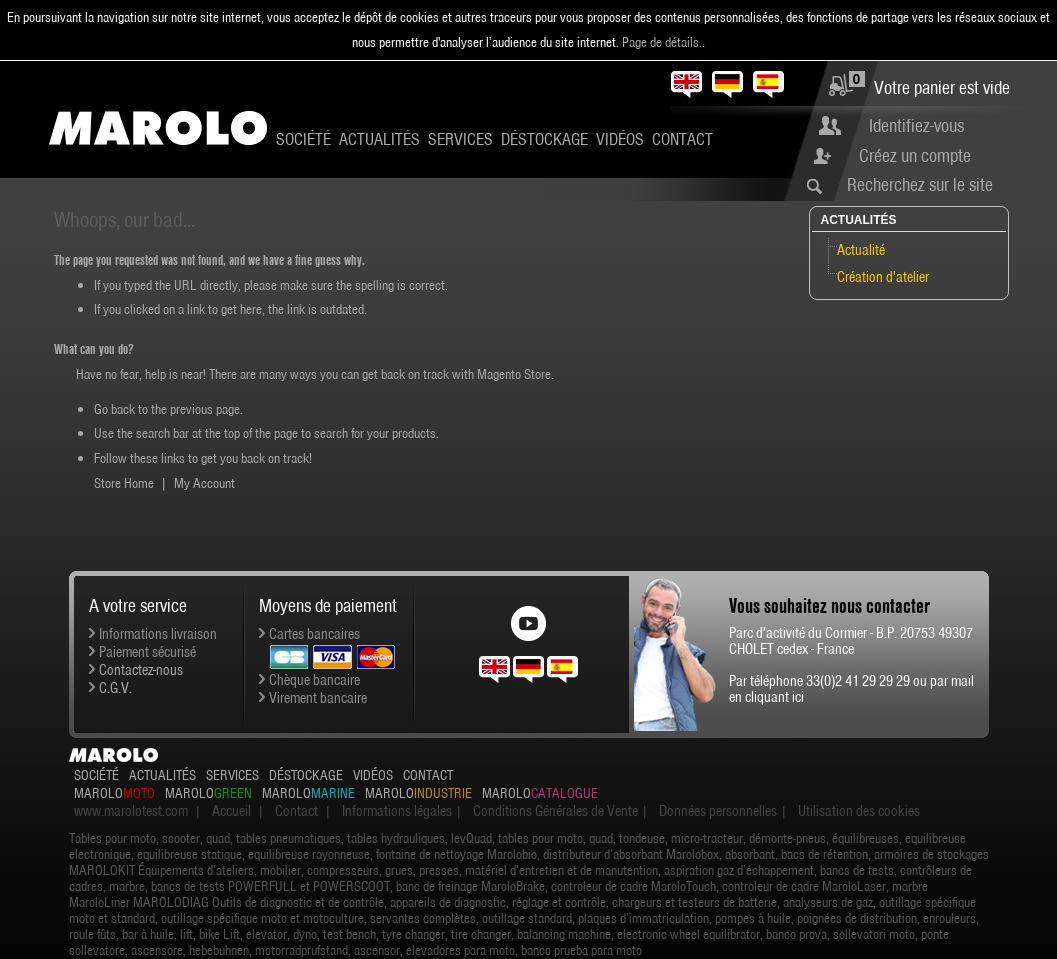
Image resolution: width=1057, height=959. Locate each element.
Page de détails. (662, 42)
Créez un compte (915, 155)
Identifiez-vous (916, 125)
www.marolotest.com (131, 811)
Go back (114, 409)
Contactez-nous (141, 670)
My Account (204, 483)
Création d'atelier (883, 277)
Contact (682, 139)
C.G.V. (115, 688)
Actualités (379, 139)
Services (460, 139)
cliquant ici (774, 697)
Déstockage (544, 139)
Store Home (124, 483)
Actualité (861, 250)
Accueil (231, 811)
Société (303, 139)
